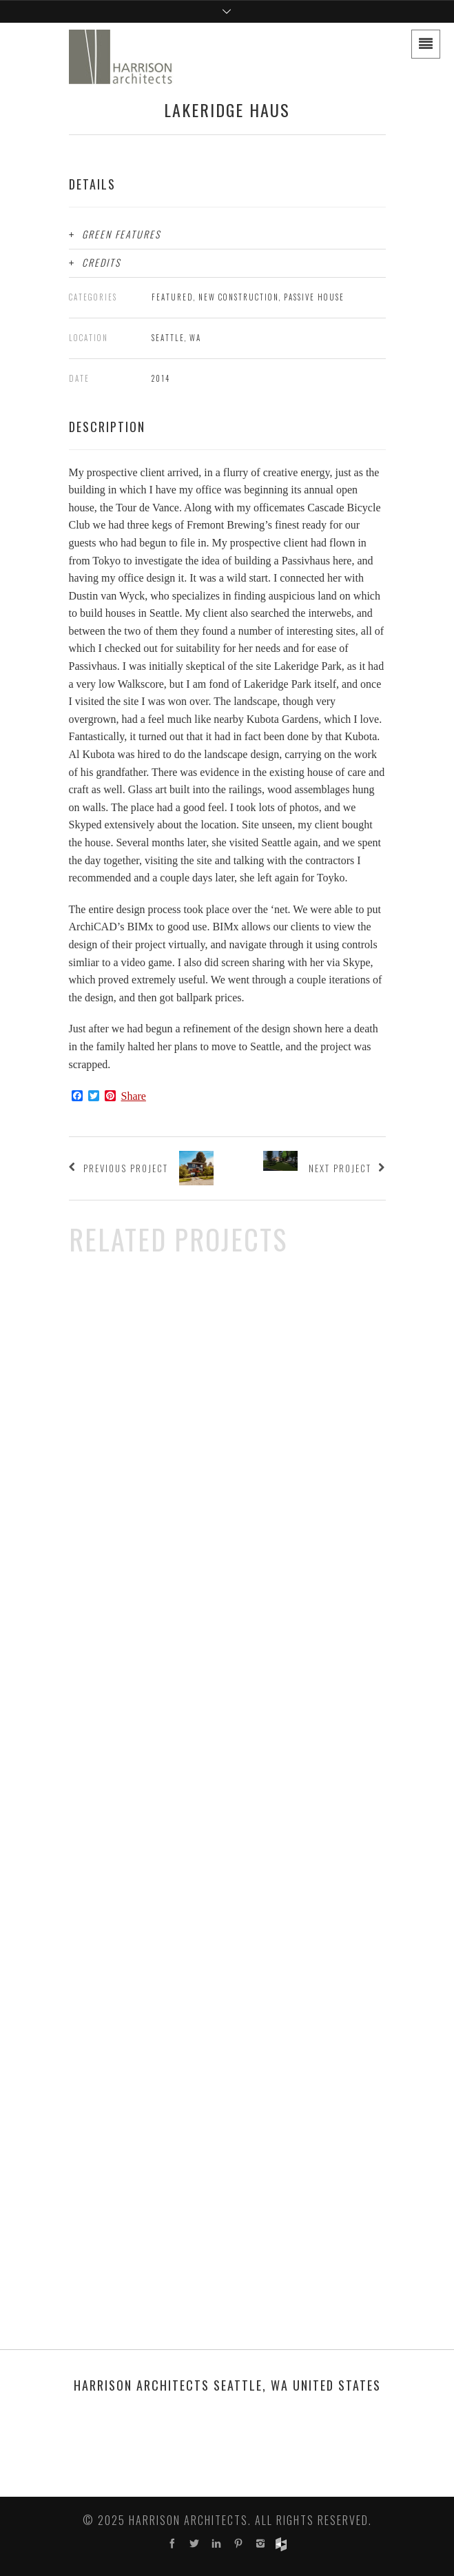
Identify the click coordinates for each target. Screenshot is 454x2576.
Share (133, 1096)
